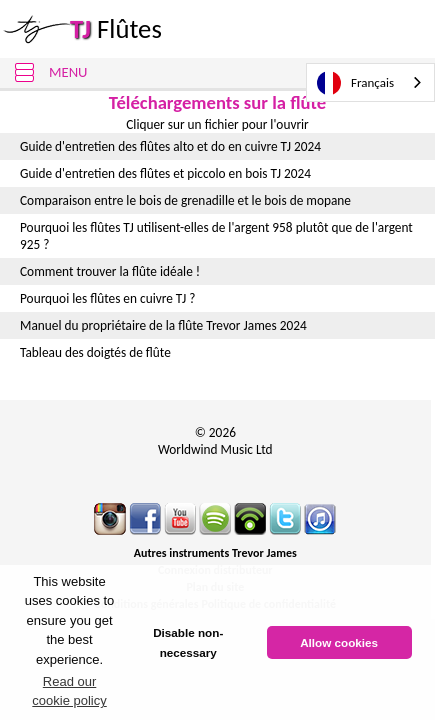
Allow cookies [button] (339, 642)
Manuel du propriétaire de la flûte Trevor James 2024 (163, 325)
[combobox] (370, 82)
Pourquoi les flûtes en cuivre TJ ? (107, 298)
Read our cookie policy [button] (69, 691)
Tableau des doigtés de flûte (95, 352)
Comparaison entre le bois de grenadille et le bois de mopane (185, 200)
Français (355, 83)
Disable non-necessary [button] (188, 642)
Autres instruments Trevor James (215, 553)
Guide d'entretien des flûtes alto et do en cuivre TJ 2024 (170, 146)
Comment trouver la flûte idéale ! (110, 271)
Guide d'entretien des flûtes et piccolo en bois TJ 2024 (165, 173)
